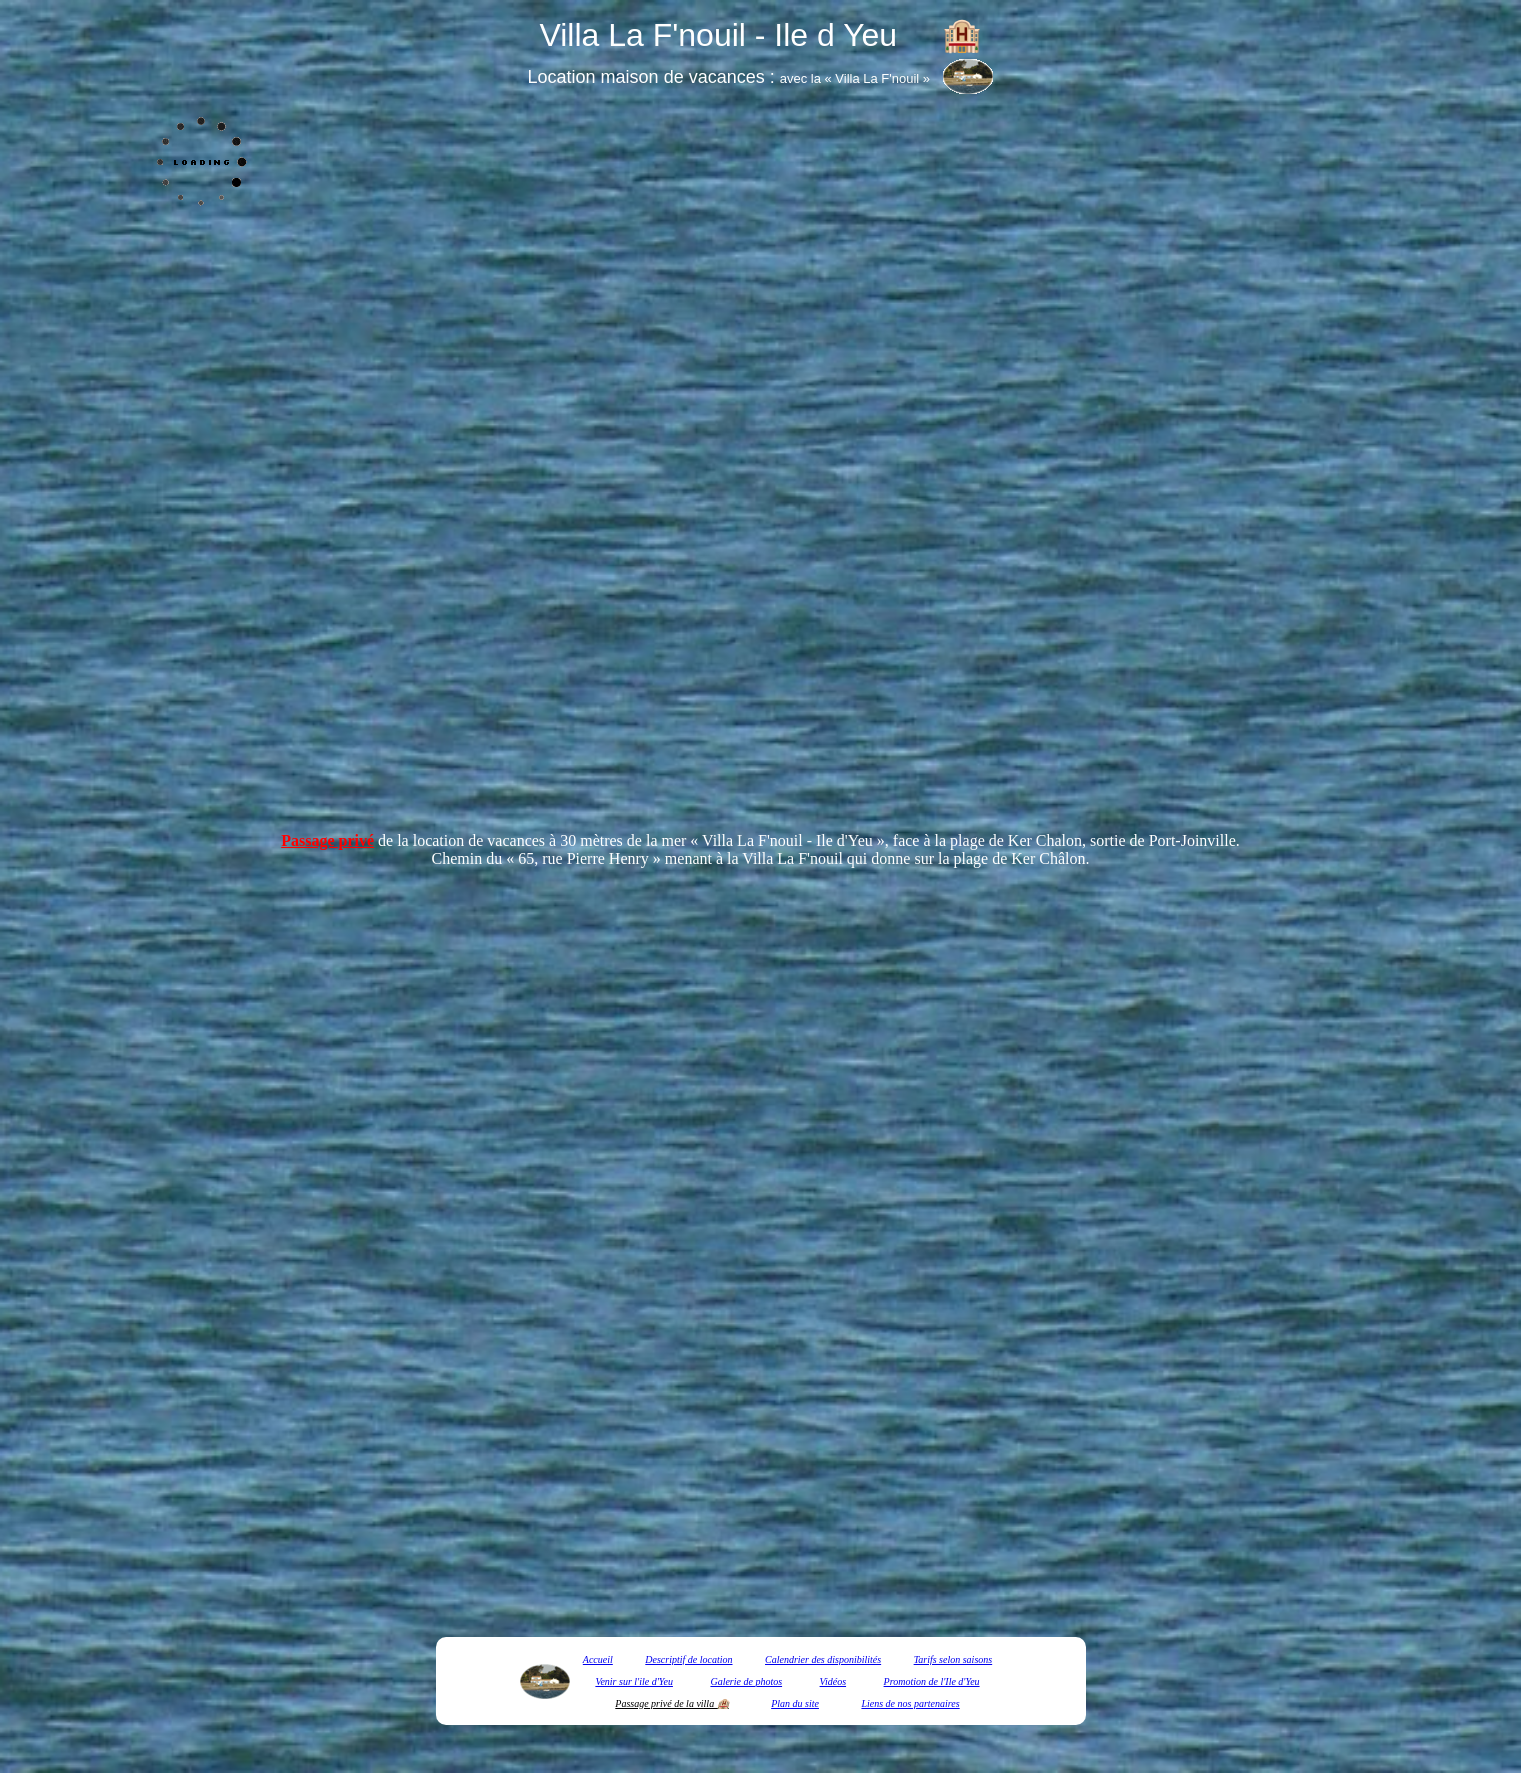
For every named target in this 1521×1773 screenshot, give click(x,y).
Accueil (598, 1659)
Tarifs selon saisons (953, 1659)
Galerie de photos (746, 1681)
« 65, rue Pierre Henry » (583, 858)
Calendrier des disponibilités (823, 1659)
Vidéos (833, 1681)
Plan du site (795, 1703)
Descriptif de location (688, 1659)
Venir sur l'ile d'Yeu (634, 1681)
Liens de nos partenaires (910, 1703)
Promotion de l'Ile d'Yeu (932, 1681)
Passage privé (327, 840)
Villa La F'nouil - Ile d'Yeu (787, 840)
